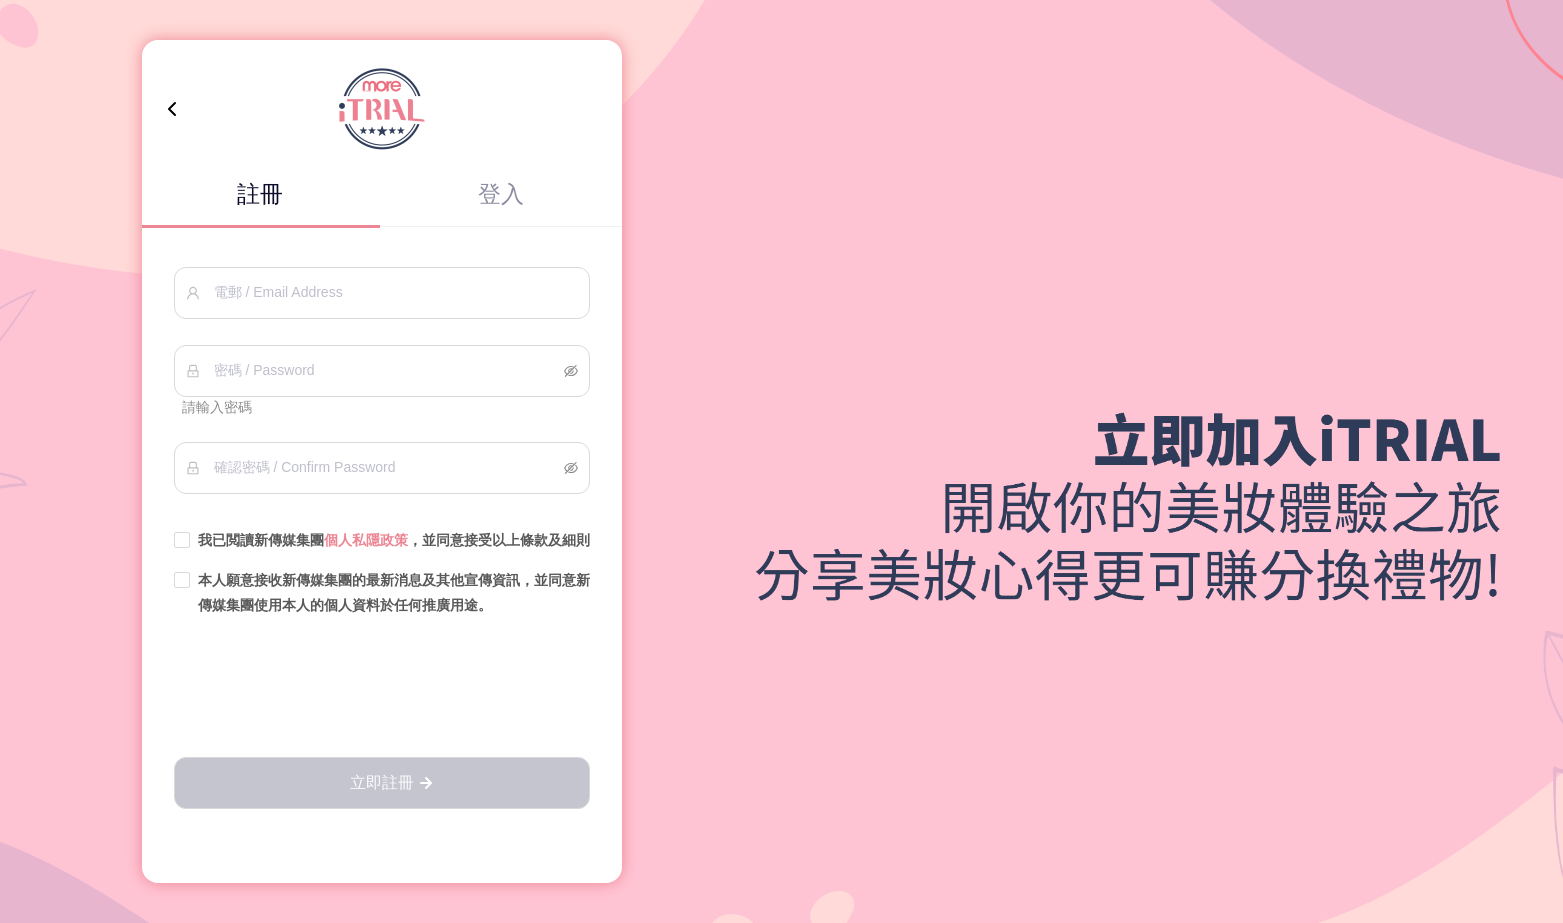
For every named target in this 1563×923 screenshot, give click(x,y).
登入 (501, 194)
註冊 (260, 194)
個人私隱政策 (366, 540)
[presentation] (382, 688)
